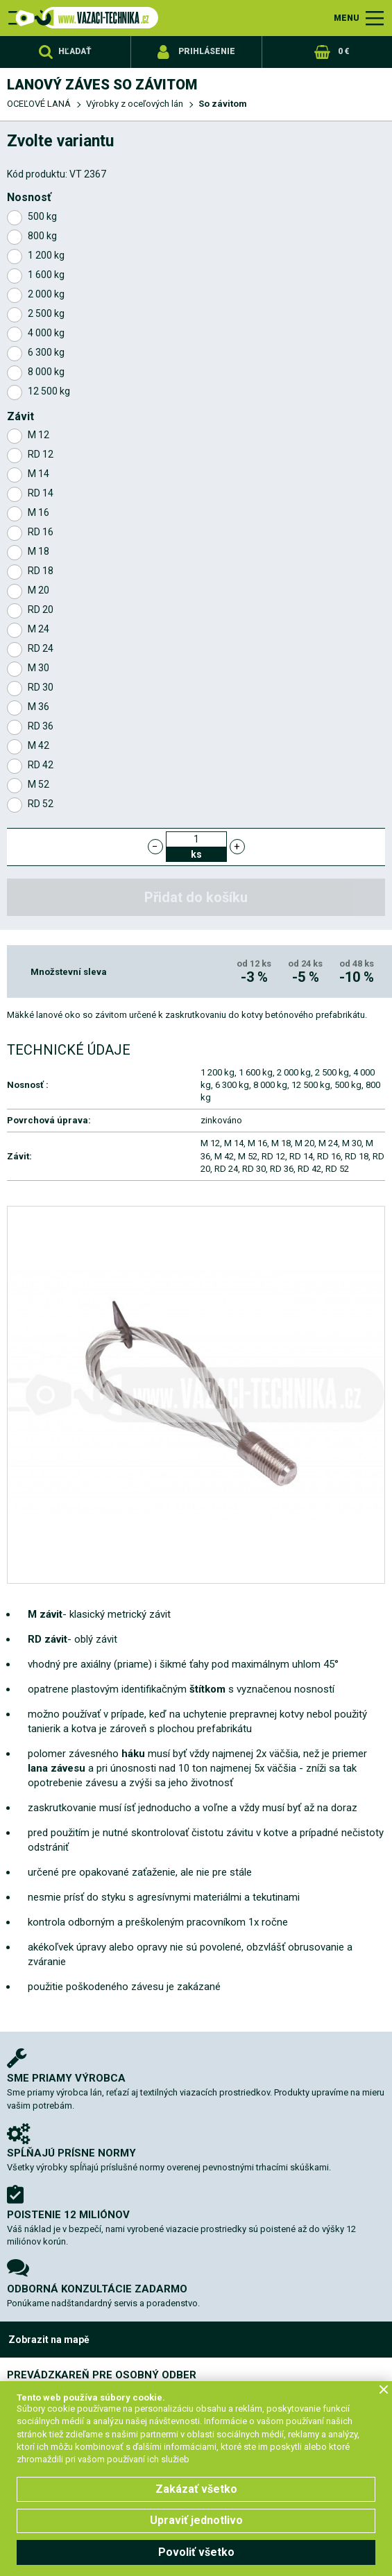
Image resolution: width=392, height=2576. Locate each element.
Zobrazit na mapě (49, 2339)
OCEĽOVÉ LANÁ (39, 103)
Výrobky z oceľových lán (134, 103)
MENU (346, 18)
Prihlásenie (206, 51)
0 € (343, 51)
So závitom (222, 103)
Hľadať (75, 51)
